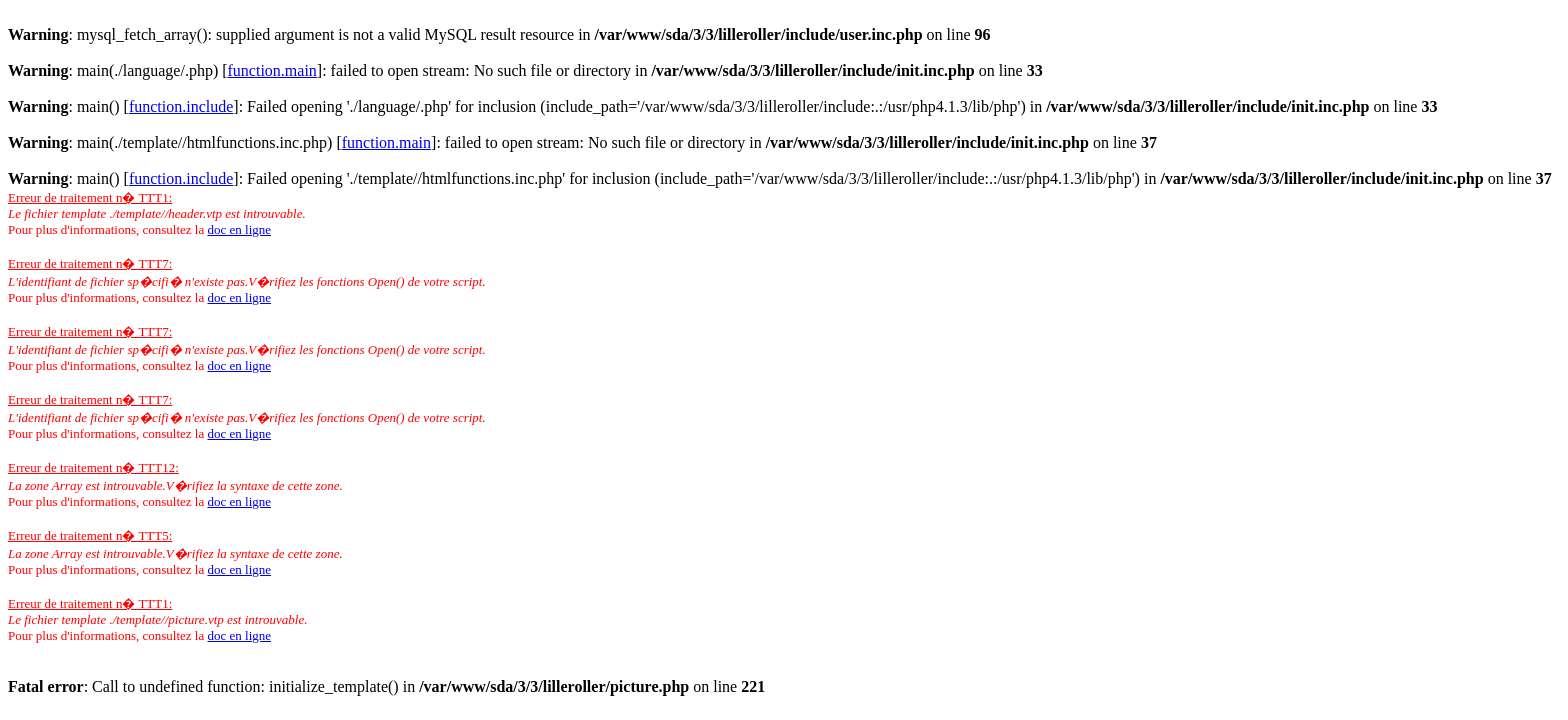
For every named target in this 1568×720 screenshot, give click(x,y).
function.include (181, 106)
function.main (272, 70)
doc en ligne (239, 229)
